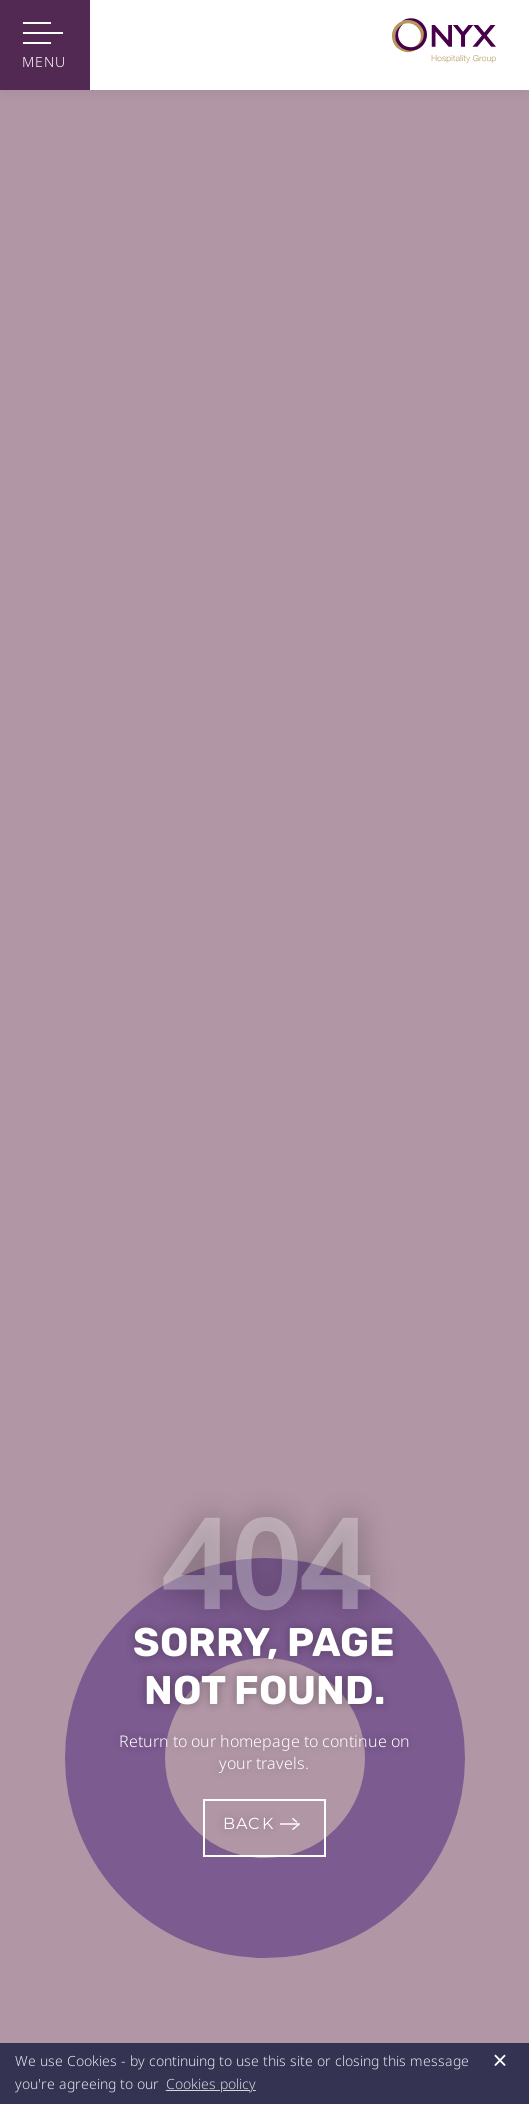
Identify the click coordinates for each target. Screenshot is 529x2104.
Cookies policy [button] (211, 2083)
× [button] (500, 2060)
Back (248, 1823)
